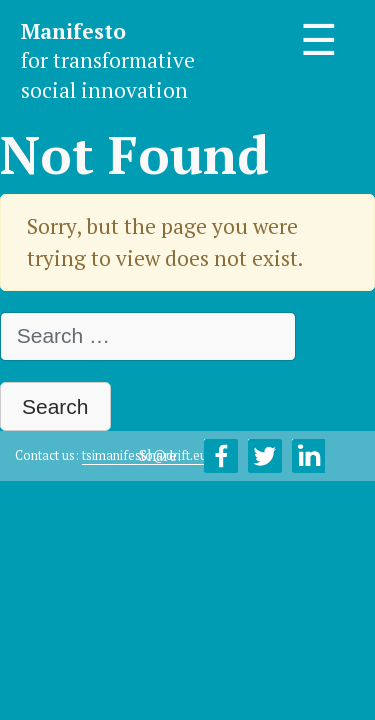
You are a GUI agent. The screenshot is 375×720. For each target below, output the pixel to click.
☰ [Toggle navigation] (319, 40)
